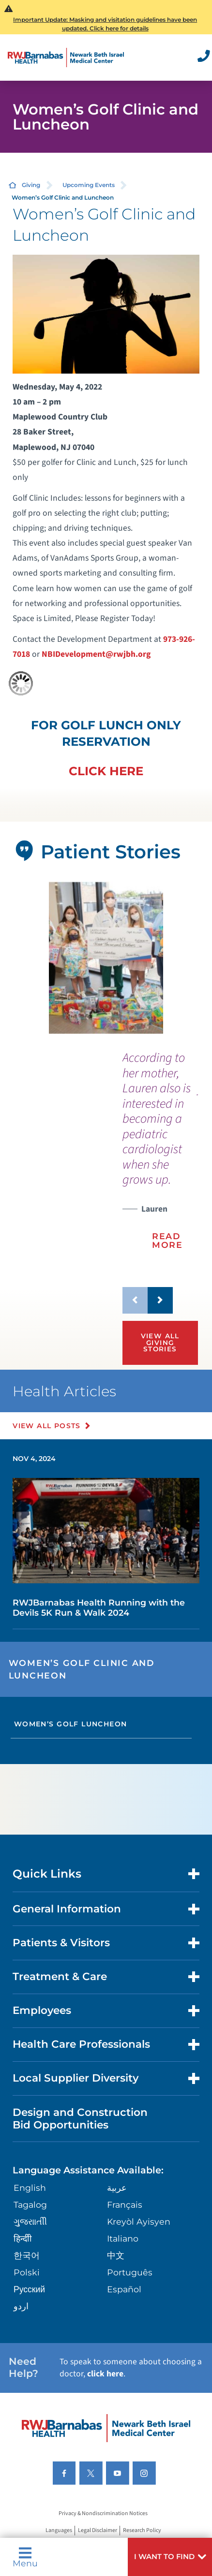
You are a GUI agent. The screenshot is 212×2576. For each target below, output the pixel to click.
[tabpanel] (106, 958)
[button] (170, 2557)
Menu (25, 2557)
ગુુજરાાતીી (30, 2221)
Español (124, 2289)
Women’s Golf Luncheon (70, 1724)
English (30, 2188)
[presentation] (160, 1157)
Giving (31, 184)
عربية (117, 2188)
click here (105, 2374)
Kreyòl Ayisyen (138, 2221)
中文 (115, 2255)
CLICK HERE (106, 771)
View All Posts (47, 1425)
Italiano (122, 2238)
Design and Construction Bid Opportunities (80, 2118)
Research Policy (142, 2531)
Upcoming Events (88, 184)
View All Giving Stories (160, 1342)
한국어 (27, 2255)
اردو (21, 2306)
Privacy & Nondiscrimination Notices (103, 2514)
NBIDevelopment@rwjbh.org (96, 654)
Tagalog (30, 2205)
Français (124, 2205)
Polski (27, 2272)
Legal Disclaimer (97, 2531)
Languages (58, 2531)
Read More (167, 1240)
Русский (29, 2289)
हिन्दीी (23, 2238)
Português (129, 2272)
